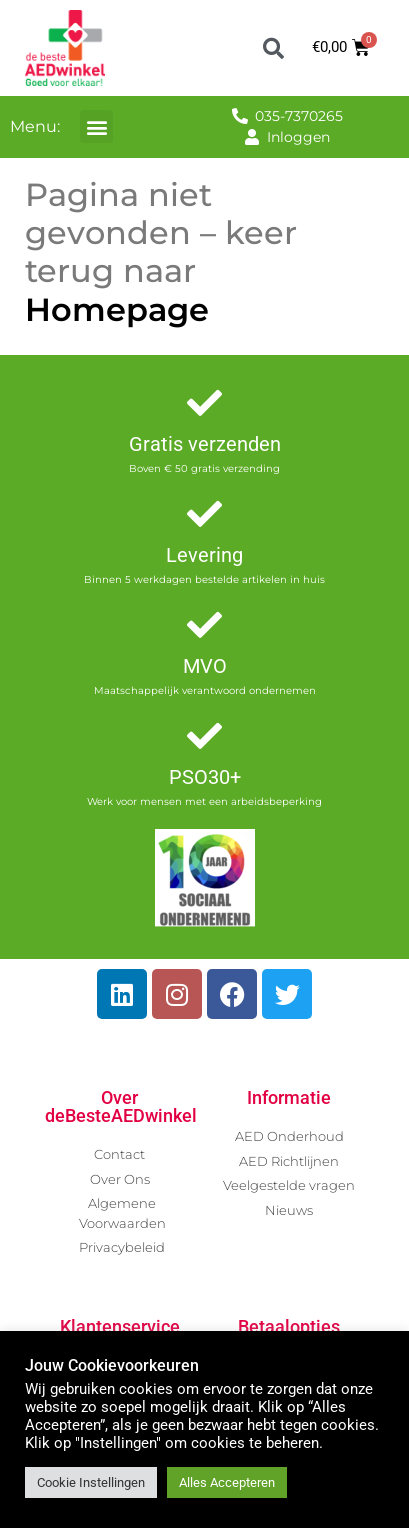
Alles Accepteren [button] (227, 1482)
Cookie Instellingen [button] (91, 1482)
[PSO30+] (204, 735)
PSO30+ (205, 777)
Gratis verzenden (205, 444)
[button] (273, 48)
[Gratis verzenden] (204, 402)
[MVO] (204, 624)
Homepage (117, 309)
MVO (205, 666)
